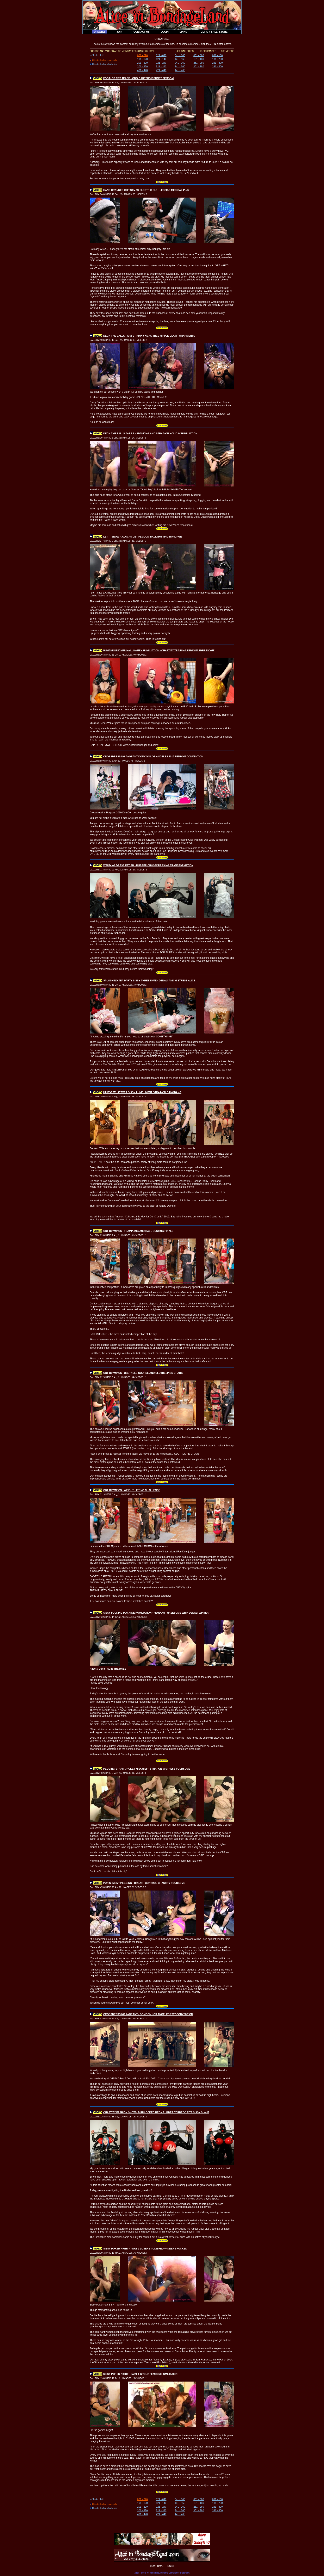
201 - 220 (142, 62)
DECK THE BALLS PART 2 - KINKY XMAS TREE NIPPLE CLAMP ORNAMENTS (149, 335)
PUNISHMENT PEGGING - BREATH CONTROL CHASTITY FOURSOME (144, 1883)
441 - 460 (180, 70)
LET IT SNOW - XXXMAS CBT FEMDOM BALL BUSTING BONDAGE (142, 536)
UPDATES (99, 31)
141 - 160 (180, 59)
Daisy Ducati (97, 402)
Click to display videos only (104, 60)
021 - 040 (161, 55)
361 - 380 (198, 66)
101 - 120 (142, 59)
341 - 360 (180, 66)
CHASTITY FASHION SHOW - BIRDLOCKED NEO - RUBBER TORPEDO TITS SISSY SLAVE (156, 2112)
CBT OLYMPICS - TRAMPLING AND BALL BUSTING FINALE (138, 1231)
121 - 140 (161, 59)
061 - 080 (198, 55)
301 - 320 (142, 66)
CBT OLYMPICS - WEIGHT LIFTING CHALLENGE (131, 1490)
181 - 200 (217, 59)
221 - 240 (161, 62)
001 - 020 (142, 55)
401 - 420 (142, 70)
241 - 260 (180, 62)
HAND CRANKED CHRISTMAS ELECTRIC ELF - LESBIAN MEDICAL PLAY (146, 190)
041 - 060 (180, 55)
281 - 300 (217, 62)
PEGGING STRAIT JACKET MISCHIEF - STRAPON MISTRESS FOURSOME (146, 1768)
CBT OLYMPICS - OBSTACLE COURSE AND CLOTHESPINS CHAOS (143, 1373)
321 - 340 (161, 66)
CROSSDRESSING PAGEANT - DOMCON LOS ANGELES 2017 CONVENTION (148, 2014)
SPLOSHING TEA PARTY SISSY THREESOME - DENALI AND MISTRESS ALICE (149, 980)
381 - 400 (217, 66)
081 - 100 (217, 55)
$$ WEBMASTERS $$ (162, 2566)
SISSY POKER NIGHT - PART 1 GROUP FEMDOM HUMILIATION (140, 2374)
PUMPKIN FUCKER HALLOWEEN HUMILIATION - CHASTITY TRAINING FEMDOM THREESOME (158, 650)
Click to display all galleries (104, 64)
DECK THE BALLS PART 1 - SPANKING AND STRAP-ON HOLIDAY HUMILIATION (150, 433)
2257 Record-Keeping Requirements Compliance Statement (162, 2573)
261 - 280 (198, 62)
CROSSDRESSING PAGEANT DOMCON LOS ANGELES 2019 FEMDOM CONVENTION (153, 756)
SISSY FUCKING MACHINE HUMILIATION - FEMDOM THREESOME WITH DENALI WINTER (156, 1612)
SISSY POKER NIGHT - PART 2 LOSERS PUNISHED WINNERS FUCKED (145, 2248)
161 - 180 (198, 59)
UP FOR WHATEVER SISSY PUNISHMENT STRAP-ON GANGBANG (142, 1092)
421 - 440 (161, 70)
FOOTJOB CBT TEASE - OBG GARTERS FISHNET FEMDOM (138, 78)
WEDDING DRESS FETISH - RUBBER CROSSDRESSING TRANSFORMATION (148, 865)
